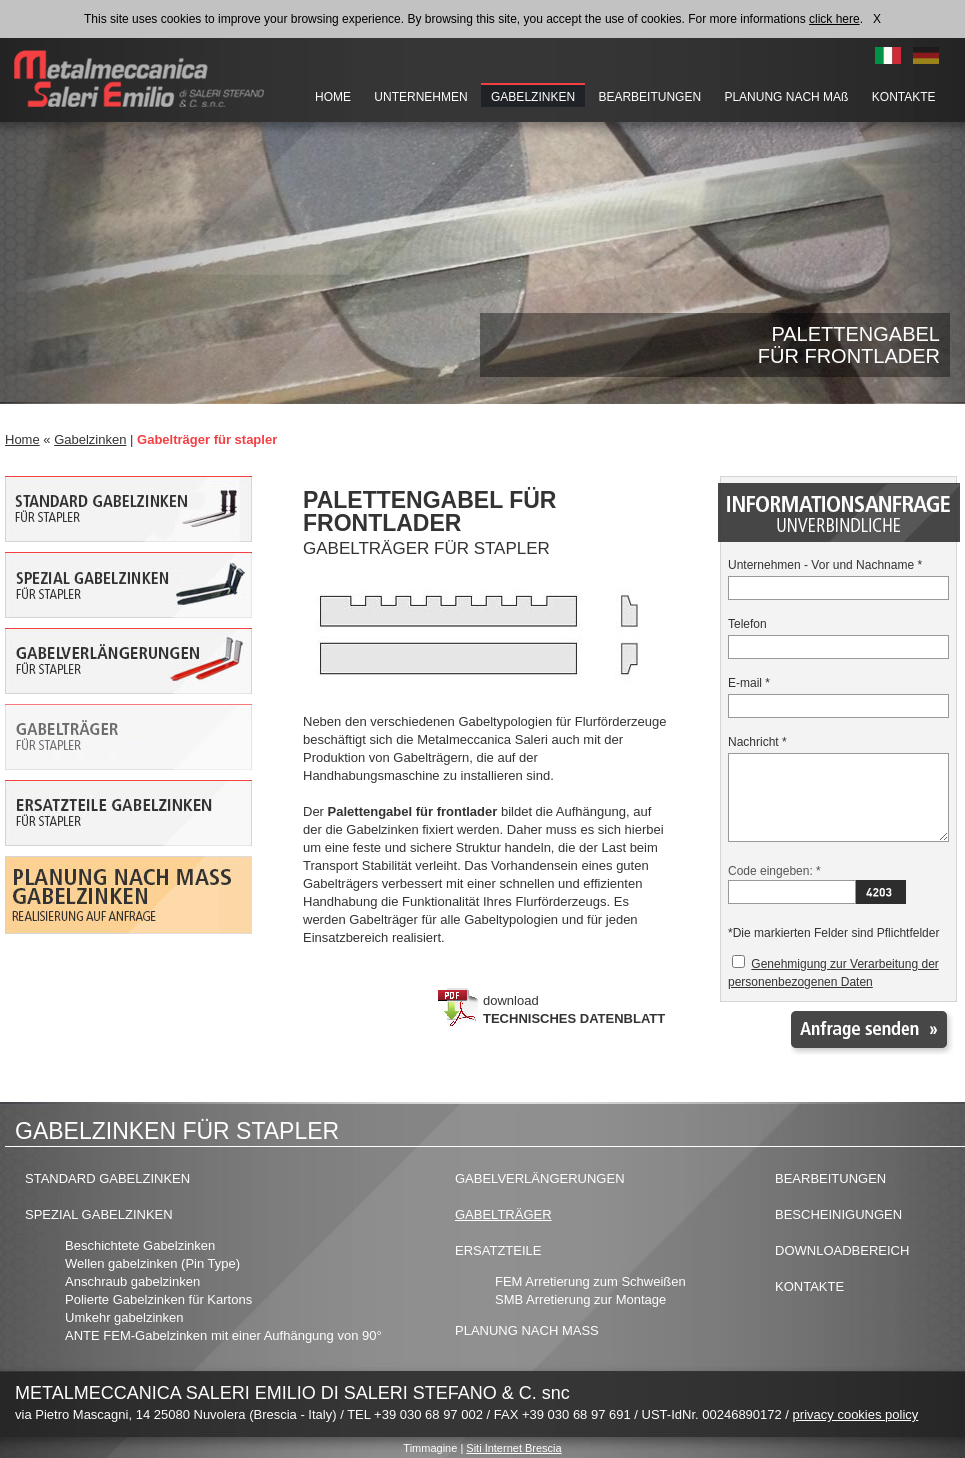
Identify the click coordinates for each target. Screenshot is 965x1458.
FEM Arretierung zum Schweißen (590, 1281)
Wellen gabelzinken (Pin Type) (152, 1263)
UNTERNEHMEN (420, 97)
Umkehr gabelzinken (124, 1317)
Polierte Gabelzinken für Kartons (158, 1299)
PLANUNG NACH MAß (787, 97)
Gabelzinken (90, 439)
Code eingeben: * (774, 871)
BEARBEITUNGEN (649, 97)
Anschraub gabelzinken (132, 1281)
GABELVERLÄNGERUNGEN (540, 1178)
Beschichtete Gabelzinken (140, 1245)
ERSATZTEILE (498, 1250)
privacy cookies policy (856, 1414)
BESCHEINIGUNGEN (838, 1214)
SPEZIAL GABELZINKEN (99, 1214)
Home (22, 439)
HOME (333, 97)
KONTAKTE (904, 97)
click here (834, 19)
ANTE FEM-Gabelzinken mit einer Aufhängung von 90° (223, 1335)
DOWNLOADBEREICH (842, 1250)
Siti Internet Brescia (513, 1448)
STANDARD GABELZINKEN (107, 1178)
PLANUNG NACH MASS (527, 1330)
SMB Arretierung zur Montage (580, 1299)
